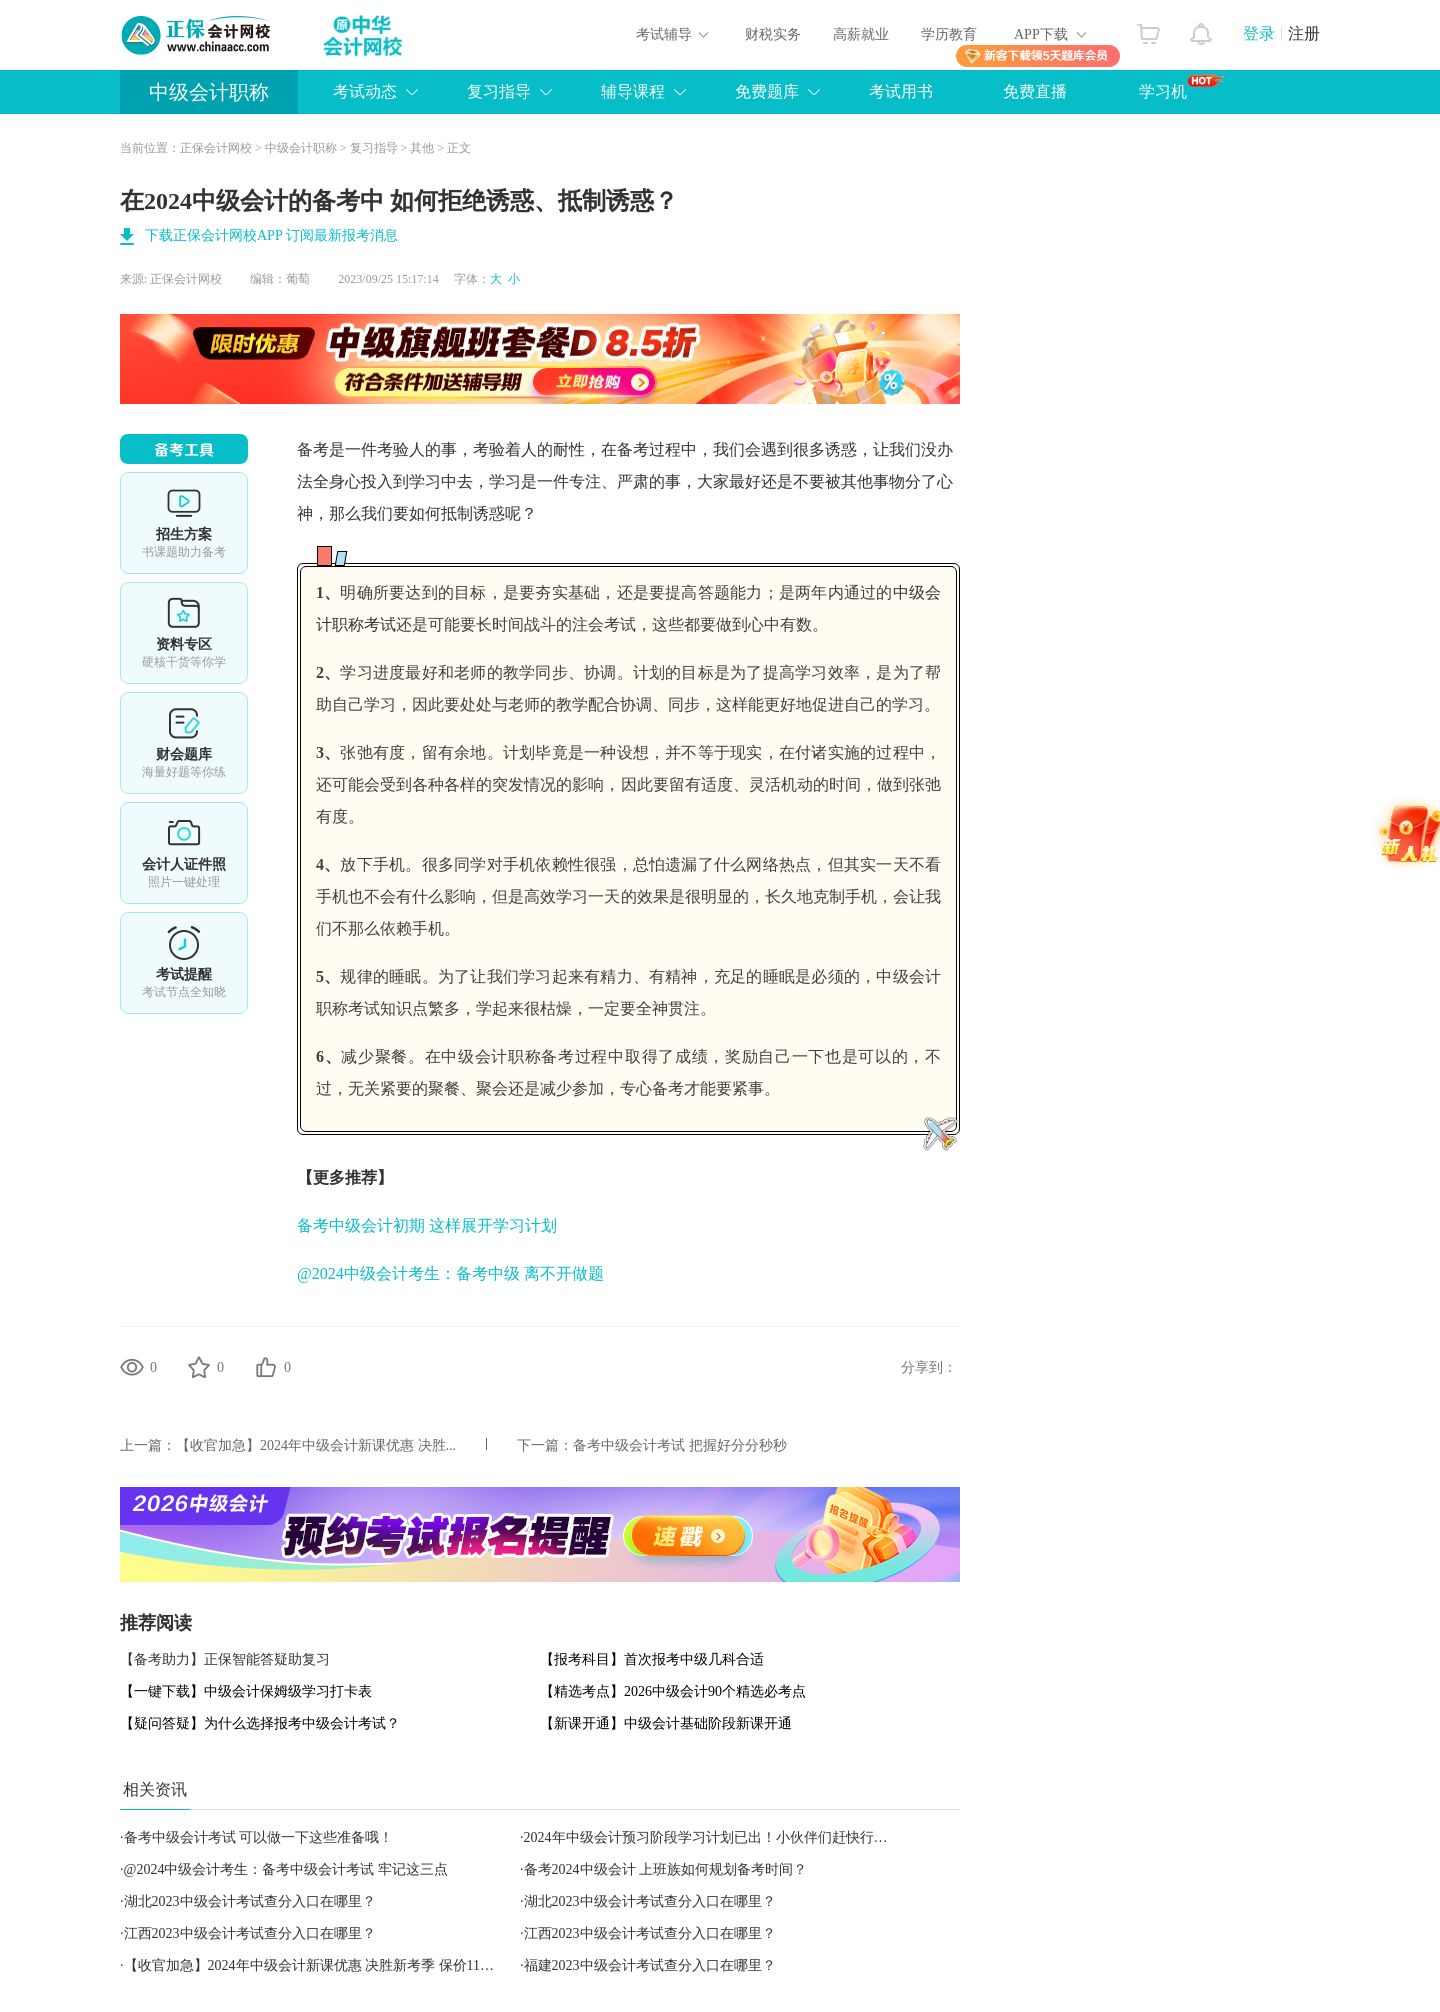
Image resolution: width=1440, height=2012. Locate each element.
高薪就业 (861, 34)
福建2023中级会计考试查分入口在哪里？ (650, 1965)
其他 (422, 148)
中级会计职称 (209, 92)
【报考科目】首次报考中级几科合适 (652, 1659)
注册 (1304, 33)
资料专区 (184, 633)
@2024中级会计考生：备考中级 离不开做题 (450, 1273)
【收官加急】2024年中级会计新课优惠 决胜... (316, 1445)
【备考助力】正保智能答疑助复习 (225, 1659)
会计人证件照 (184, 853)
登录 (1259, 33)
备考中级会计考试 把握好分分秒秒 (680, 1445)
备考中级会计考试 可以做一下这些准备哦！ (259, 1837)
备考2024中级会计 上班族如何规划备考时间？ (666, 1869)
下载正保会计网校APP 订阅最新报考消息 (271, 235)
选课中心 (184, 523)
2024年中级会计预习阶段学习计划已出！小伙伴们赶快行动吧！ (720, 1837)
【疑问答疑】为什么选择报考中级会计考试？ (260, 1723)
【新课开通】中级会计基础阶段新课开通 (666, 1723)
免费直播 (1035, 91)
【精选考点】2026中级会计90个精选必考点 (673, 1691)
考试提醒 (184, 963)
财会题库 (184, 743)
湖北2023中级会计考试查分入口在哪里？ (250, 1901)
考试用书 (901, 91)
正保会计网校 (216, 148)
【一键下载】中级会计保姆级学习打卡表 (246, 1691)
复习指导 (374, 148)
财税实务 (773, 34)
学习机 (1181, 87)
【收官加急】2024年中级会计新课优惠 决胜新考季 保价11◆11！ (323, 1965)
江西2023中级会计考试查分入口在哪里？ (250, 1933)
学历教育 (949, 34)
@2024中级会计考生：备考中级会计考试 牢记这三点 (286, 1869)
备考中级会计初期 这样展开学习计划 (427, 1225)
